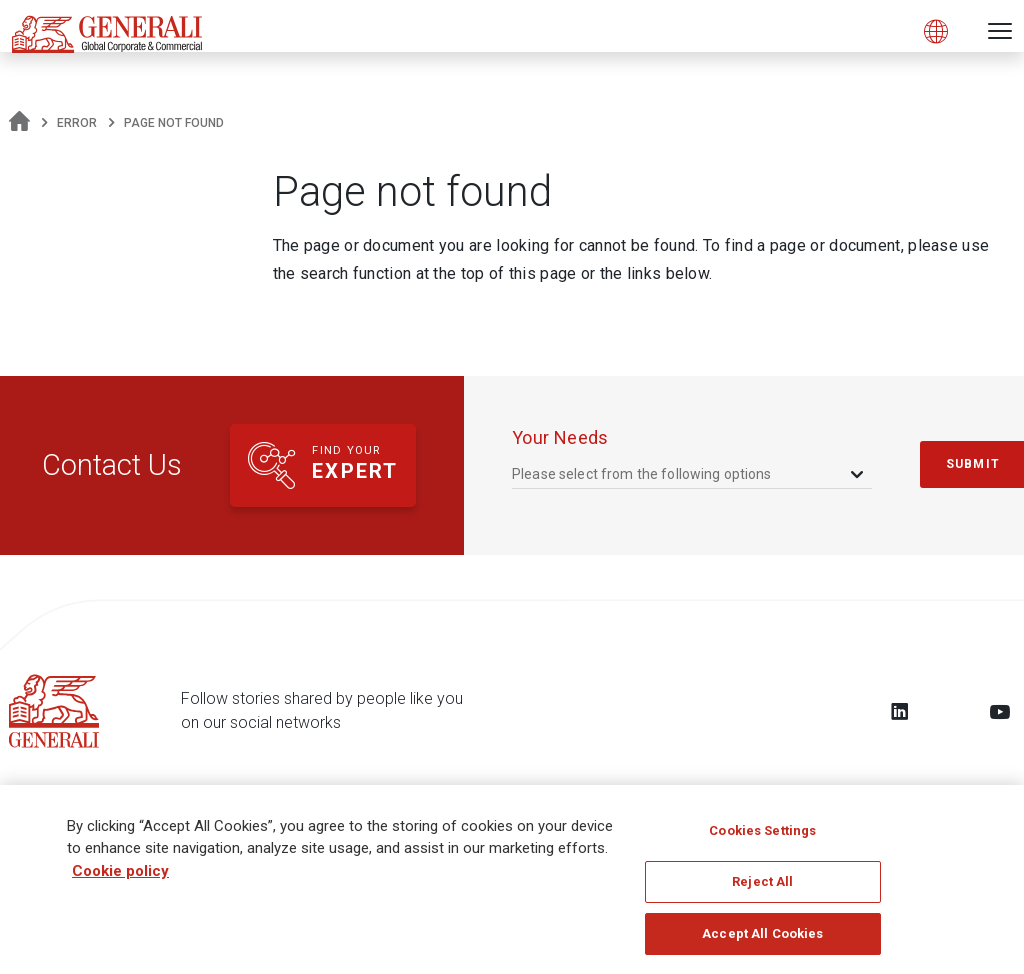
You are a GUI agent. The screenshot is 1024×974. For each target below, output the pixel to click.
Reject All (762, 890)
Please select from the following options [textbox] (642, 474)
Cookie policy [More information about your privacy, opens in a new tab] (120, 879)
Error (77, 123)
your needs (560, 437)
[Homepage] (19, 123)
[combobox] (689, 473)
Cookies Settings (762, 838)
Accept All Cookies (762, 942)
